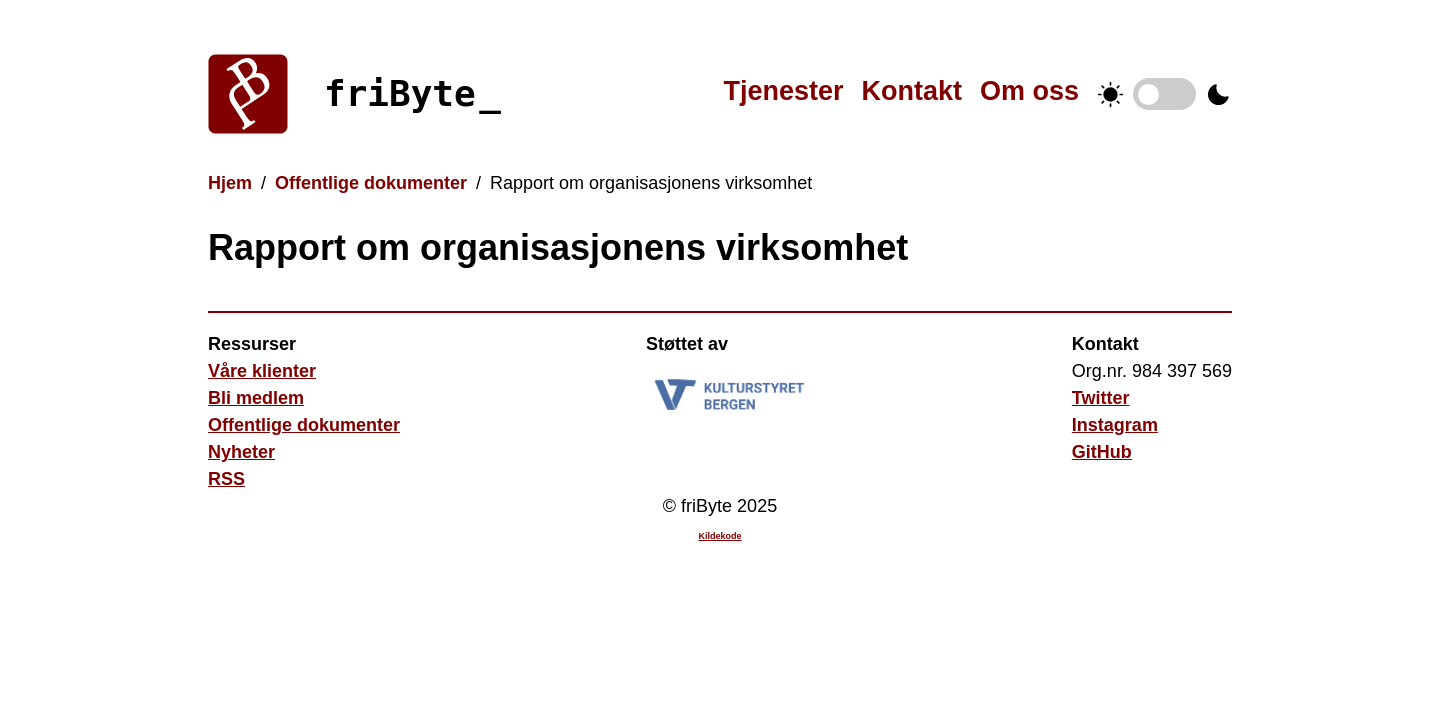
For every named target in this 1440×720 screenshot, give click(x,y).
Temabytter (1164, 94)
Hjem (230, 183)
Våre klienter (262, 371)
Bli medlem (256, 398)
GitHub (1102, 452)
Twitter (1101, 398)
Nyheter (241, 452)
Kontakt (911, 91)
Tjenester (783, 91)
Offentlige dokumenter (371, 183)
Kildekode (719, 536)
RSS (226, 479)
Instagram (1115, 425)
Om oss (1029, 91)
